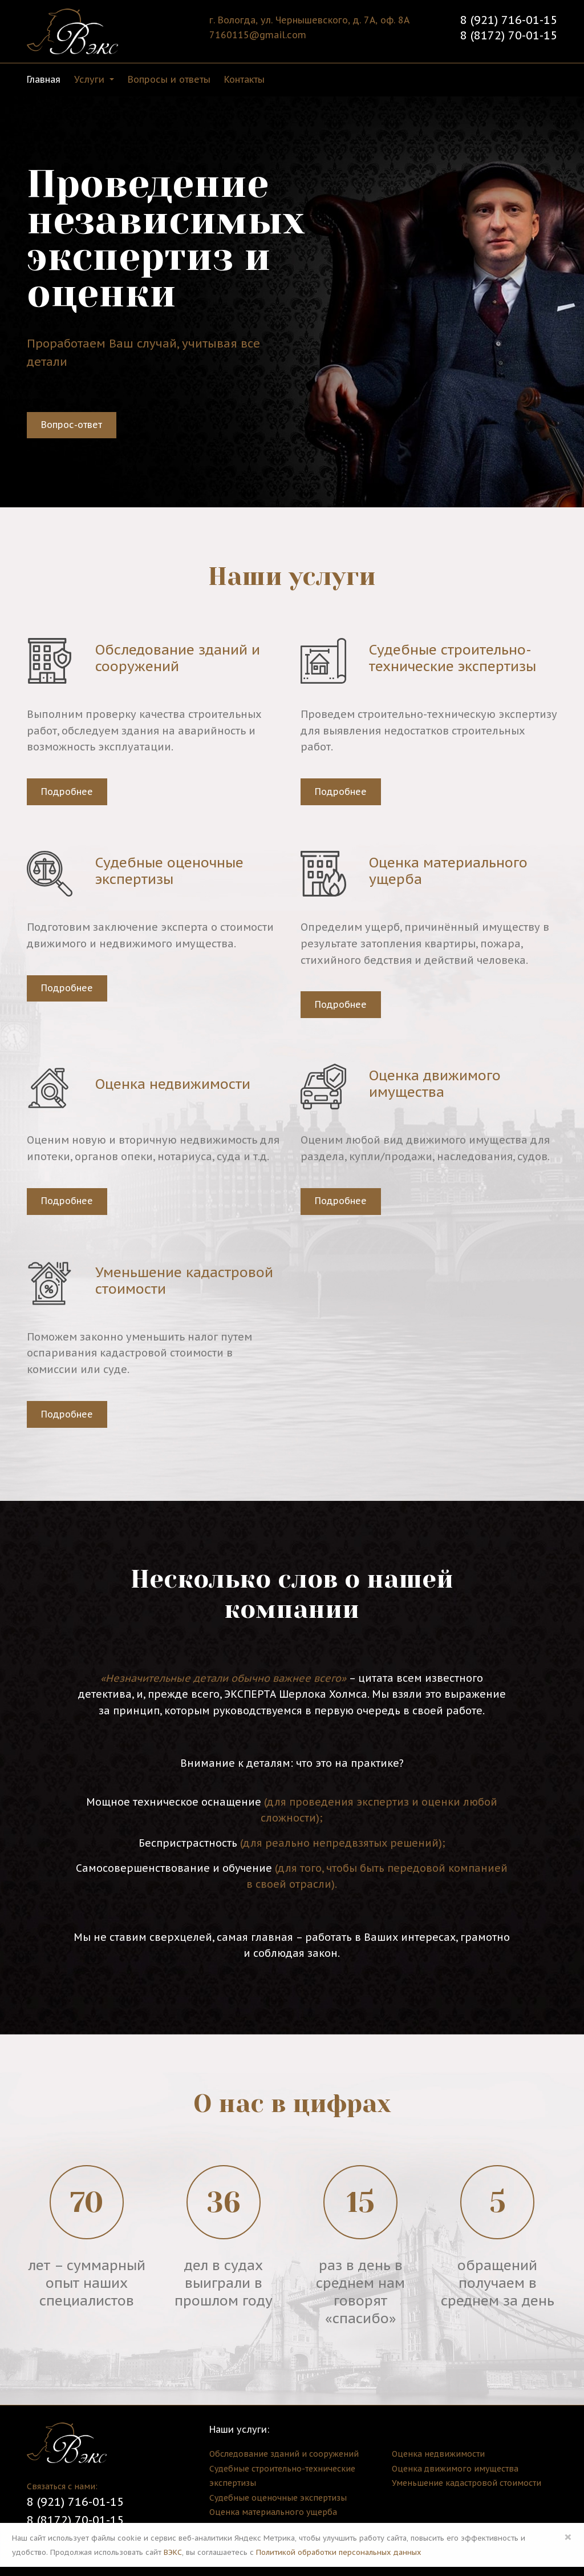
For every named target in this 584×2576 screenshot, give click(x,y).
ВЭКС (173, 2552)
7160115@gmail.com (257, 35)
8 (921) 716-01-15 (508, 20)
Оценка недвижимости (438, 2454)
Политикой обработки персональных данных (338, 2552)
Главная (43, 79)
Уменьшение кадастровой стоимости (466, 2483)
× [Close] (568, 2537)
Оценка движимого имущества (455, 2469)
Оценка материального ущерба (273, 2512)
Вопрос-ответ (71, 424)
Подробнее (67, 791)
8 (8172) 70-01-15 (508, 35)
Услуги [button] (90, 79)
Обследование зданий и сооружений (284, 2454)
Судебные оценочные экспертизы (278, 2498)
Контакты (244, 79)
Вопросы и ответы (169, 79)
